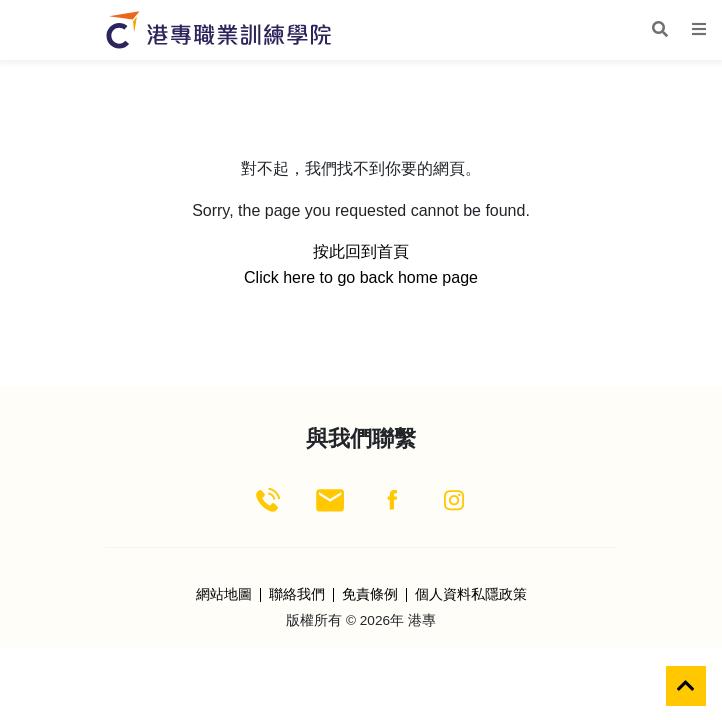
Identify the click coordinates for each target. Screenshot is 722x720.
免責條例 (370, 595)
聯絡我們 (297, 595)
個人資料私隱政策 (471, 595)
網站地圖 (224, 595)
